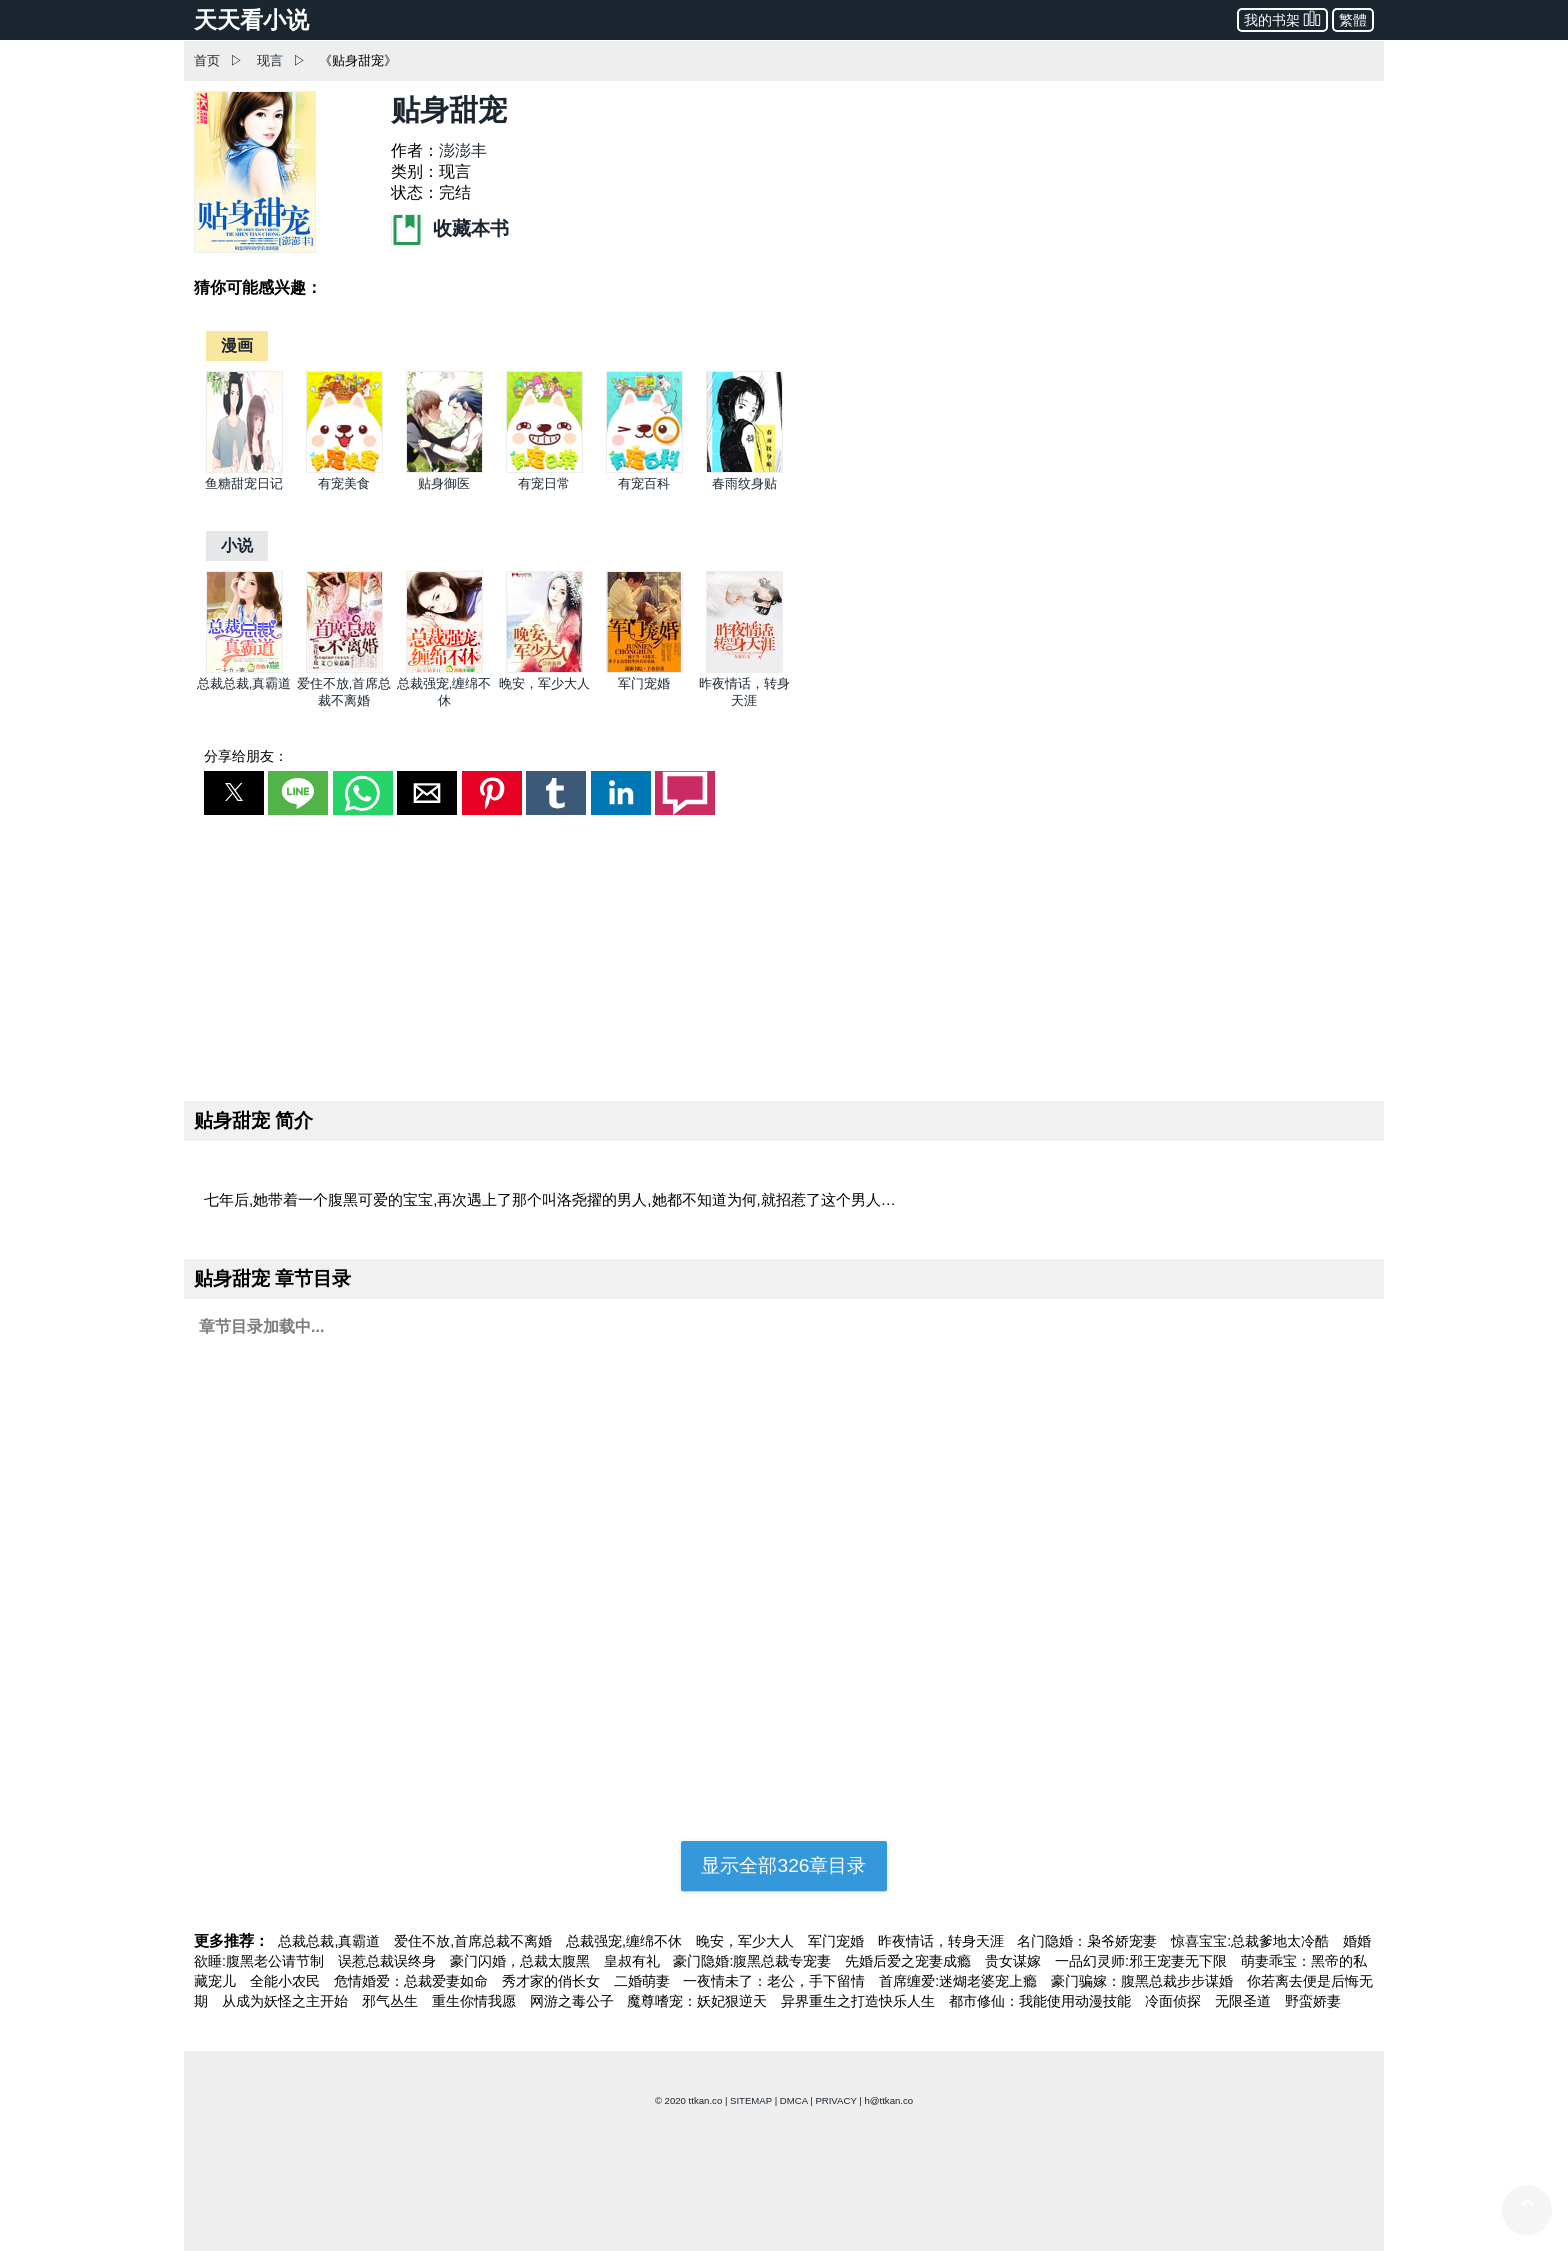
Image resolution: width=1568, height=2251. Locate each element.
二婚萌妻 (644, 1981)
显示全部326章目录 (783, 1865)
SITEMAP (751, 2100)
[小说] (237, 545)
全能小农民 (287, 1981)
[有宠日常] (544, 468)
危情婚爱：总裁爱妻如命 (413, 1981)
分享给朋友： (246, 756)
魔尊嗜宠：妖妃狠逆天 (699, 2001)
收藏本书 (450, 228)
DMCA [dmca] (794, 2100)
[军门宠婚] (644, 668)
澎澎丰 (463, 150)
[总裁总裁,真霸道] (244, 668)
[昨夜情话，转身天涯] (744, 668)
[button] (234, 793)
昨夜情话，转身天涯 (943, 1941)
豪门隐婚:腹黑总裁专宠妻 (754, 1961)
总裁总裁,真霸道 (244, 683)
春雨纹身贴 (744, 483)
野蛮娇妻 (1313, 2001)
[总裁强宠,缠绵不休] (444, 668)
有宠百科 (644, 483)
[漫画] (237, 345)
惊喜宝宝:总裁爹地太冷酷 (1252, 1941)
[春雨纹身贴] (744, 468)
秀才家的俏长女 (553, 1981)
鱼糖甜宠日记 (244, 483)
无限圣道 (1245, 2001)
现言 (270, 60)
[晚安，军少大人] (544, 668)
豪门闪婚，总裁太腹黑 (522, 1961)
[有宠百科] (644, 468)
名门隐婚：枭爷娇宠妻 (1089, 1941)
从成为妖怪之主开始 (287, 2001)
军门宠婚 (644, 683)
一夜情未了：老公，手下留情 (776, 1981)
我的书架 (1282, 18)
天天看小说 (251, 20)
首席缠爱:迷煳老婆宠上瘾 (960, 1981)
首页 (207, 60)
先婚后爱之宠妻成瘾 (910, 1961)
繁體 (1353, 20)
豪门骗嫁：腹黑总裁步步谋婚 (1144, 1981)
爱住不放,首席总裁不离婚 (475, 1941)
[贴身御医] (444, 468)
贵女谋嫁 (1015, 1961)
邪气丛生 (392, 2001)
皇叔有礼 (634, 1961)
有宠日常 (544, 483)
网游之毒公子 (574, 2001)
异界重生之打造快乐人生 (860, 2001)
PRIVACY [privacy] (835, 2100)
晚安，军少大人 (544, 683)
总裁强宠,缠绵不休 (626, 1941)
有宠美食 (344, 483)
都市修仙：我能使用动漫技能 (1042, 2001)
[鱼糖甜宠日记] (244, 468)
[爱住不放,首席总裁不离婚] (344, 668)
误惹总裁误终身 (389, 1961)
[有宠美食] (344, 468)
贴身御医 (444, 483)
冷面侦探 (1175, 2001)
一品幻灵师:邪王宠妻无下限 (1143, 1961)
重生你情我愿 (476, 2001)
